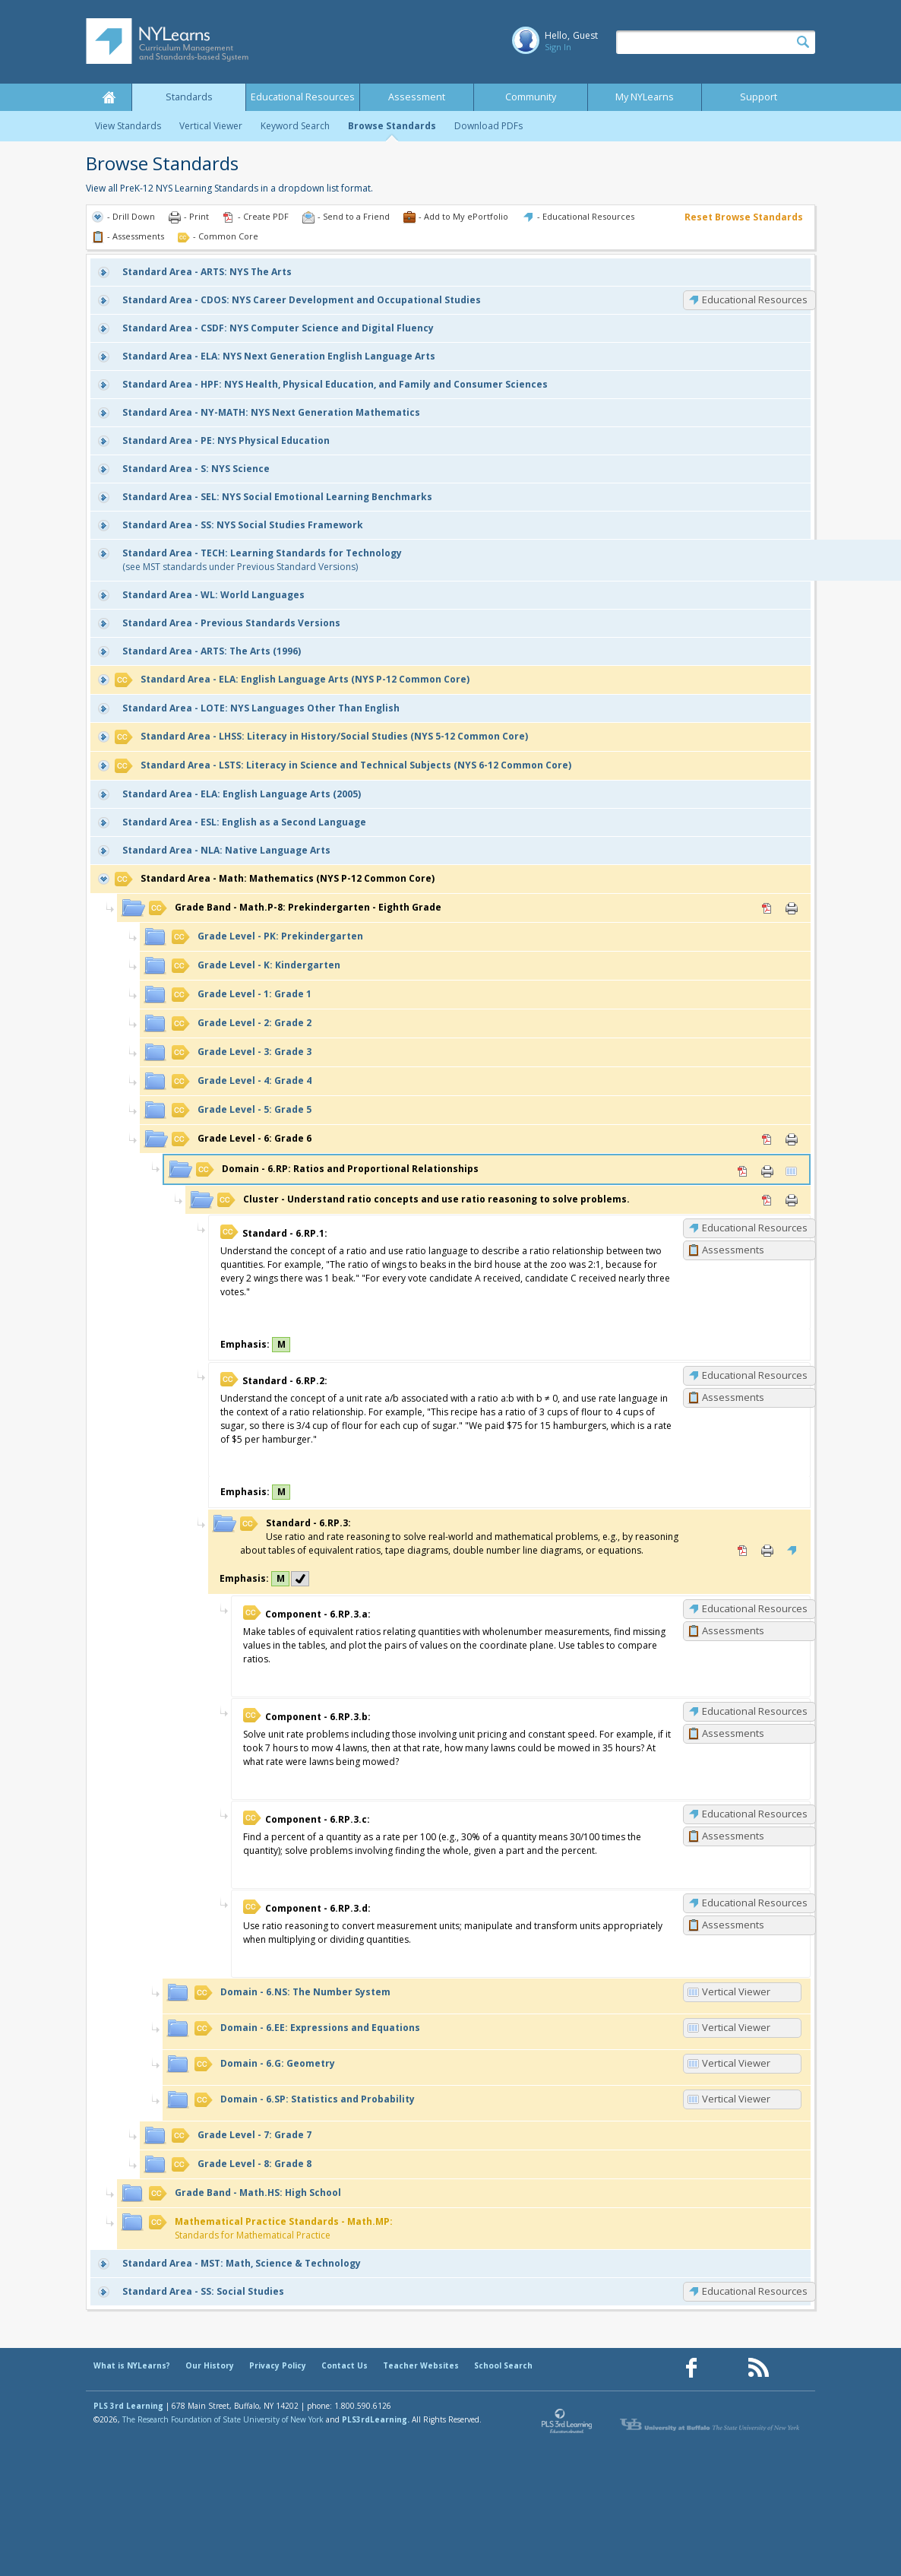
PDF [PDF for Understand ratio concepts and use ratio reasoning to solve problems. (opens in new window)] (767, 1200)
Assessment (416, 96)
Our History (209, 2365)
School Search (503, 2365)
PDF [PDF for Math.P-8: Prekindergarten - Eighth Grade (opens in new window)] (767, 908)
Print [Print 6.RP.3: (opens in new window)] (767, 1550)
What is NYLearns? (131, 2365)
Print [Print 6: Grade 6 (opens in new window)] (791, 1139)
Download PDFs (488, 125)
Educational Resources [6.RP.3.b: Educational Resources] (755, 1711)
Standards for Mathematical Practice (271, 2228)
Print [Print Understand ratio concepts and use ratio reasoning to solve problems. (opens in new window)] (791, 1200)
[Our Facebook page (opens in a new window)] (691, 2368)
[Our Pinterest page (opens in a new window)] (724, 2368)
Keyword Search (295, 125)
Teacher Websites (421, 2365)
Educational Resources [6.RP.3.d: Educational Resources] (755, 1902)
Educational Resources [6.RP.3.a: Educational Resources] (755, 1608)
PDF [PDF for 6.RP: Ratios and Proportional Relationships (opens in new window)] (743, 1171)
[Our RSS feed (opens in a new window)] (758, 2368)
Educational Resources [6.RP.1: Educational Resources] (755, 1227)
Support (758, 96)
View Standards (128, 125)
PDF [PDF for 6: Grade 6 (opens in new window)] (767, 1139)
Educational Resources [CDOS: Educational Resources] (755, 299)
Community (530, 96)
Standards (189, 96)
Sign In (558, 46)
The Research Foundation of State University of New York (223, 2419)
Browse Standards (392, 125)
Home (108, 97)
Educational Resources (303, 96)
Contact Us (344, 2365)
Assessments (733, 1249)
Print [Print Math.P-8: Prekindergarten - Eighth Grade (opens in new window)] (791, 908)
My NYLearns (644, 96)
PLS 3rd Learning (128, 2405)
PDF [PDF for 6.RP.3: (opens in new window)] (743, 1550)
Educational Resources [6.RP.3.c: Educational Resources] (755, 1813)
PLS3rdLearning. (375, 2419)
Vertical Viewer (210, 125)
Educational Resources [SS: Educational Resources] (755, 2291)
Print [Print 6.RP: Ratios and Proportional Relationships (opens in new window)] (767, 1171)
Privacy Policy (277, 2365)
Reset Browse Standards (743, 217)
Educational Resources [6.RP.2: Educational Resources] (755, 1375)
